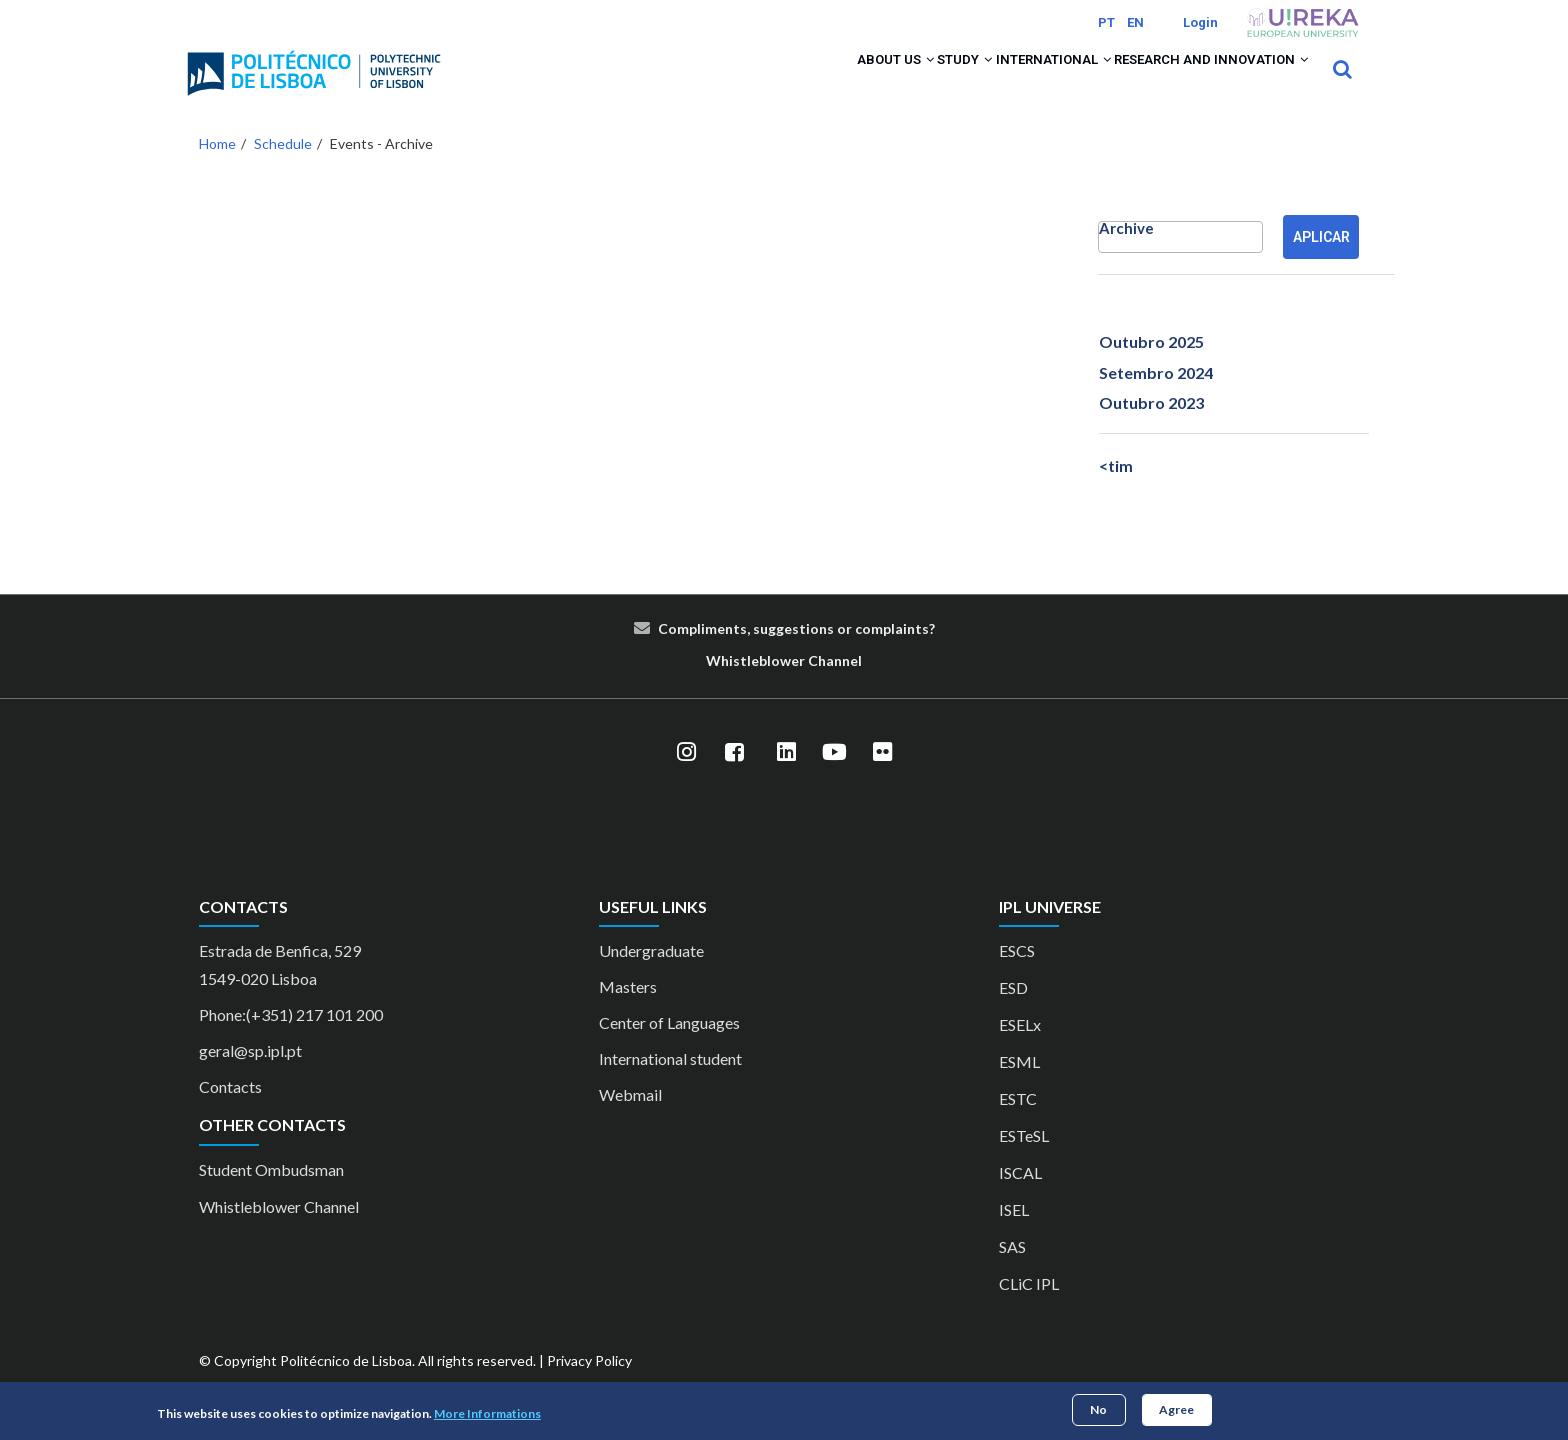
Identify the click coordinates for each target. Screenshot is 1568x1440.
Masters (628, 1013)
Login (1200, 22)
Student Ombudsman (271, 1195)
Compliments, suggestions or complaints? (796, 654)
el (856, 686)
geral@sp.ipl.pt (250, 1077)
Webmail (630, 1121)
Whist (726, 686)
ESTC (1018, 1125)
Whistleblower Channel (279, 1232)
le (753, 686)
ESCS (1017, 977)
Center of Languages (669, 1049)
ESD (1013, 1014)
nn (842, 686)
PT (1106, 22)
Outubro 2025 (1151, 368)
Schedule (283, 169)
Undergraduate (651, 977)
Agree (1176, 1409)
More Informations (487, 1413)
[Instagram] (686, 779)
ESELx (1020, 1051)
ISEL (1014, 1236)
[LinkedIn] (786, 779)
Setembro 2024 (1156, 398)
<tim (1116, 492)
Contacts (230, 1113)
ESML (1019, 1088)
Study (900, 82)
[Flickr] (882, 779)
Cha (821, 686)
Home (217, 169)
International (1013, 82)
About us (808, 82)
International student (670, 1085)
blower (782, 686)
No (1098, 1409)
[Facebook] (734, 779)
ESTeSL (1024, 1162)
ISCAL (1020, 1199)
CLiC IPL (1029, 1310)
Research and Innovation (1197, 82)
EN (1135, 22)
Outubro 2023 (1151, 428)
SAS (1012, 1273)
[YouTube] (834, 779)
